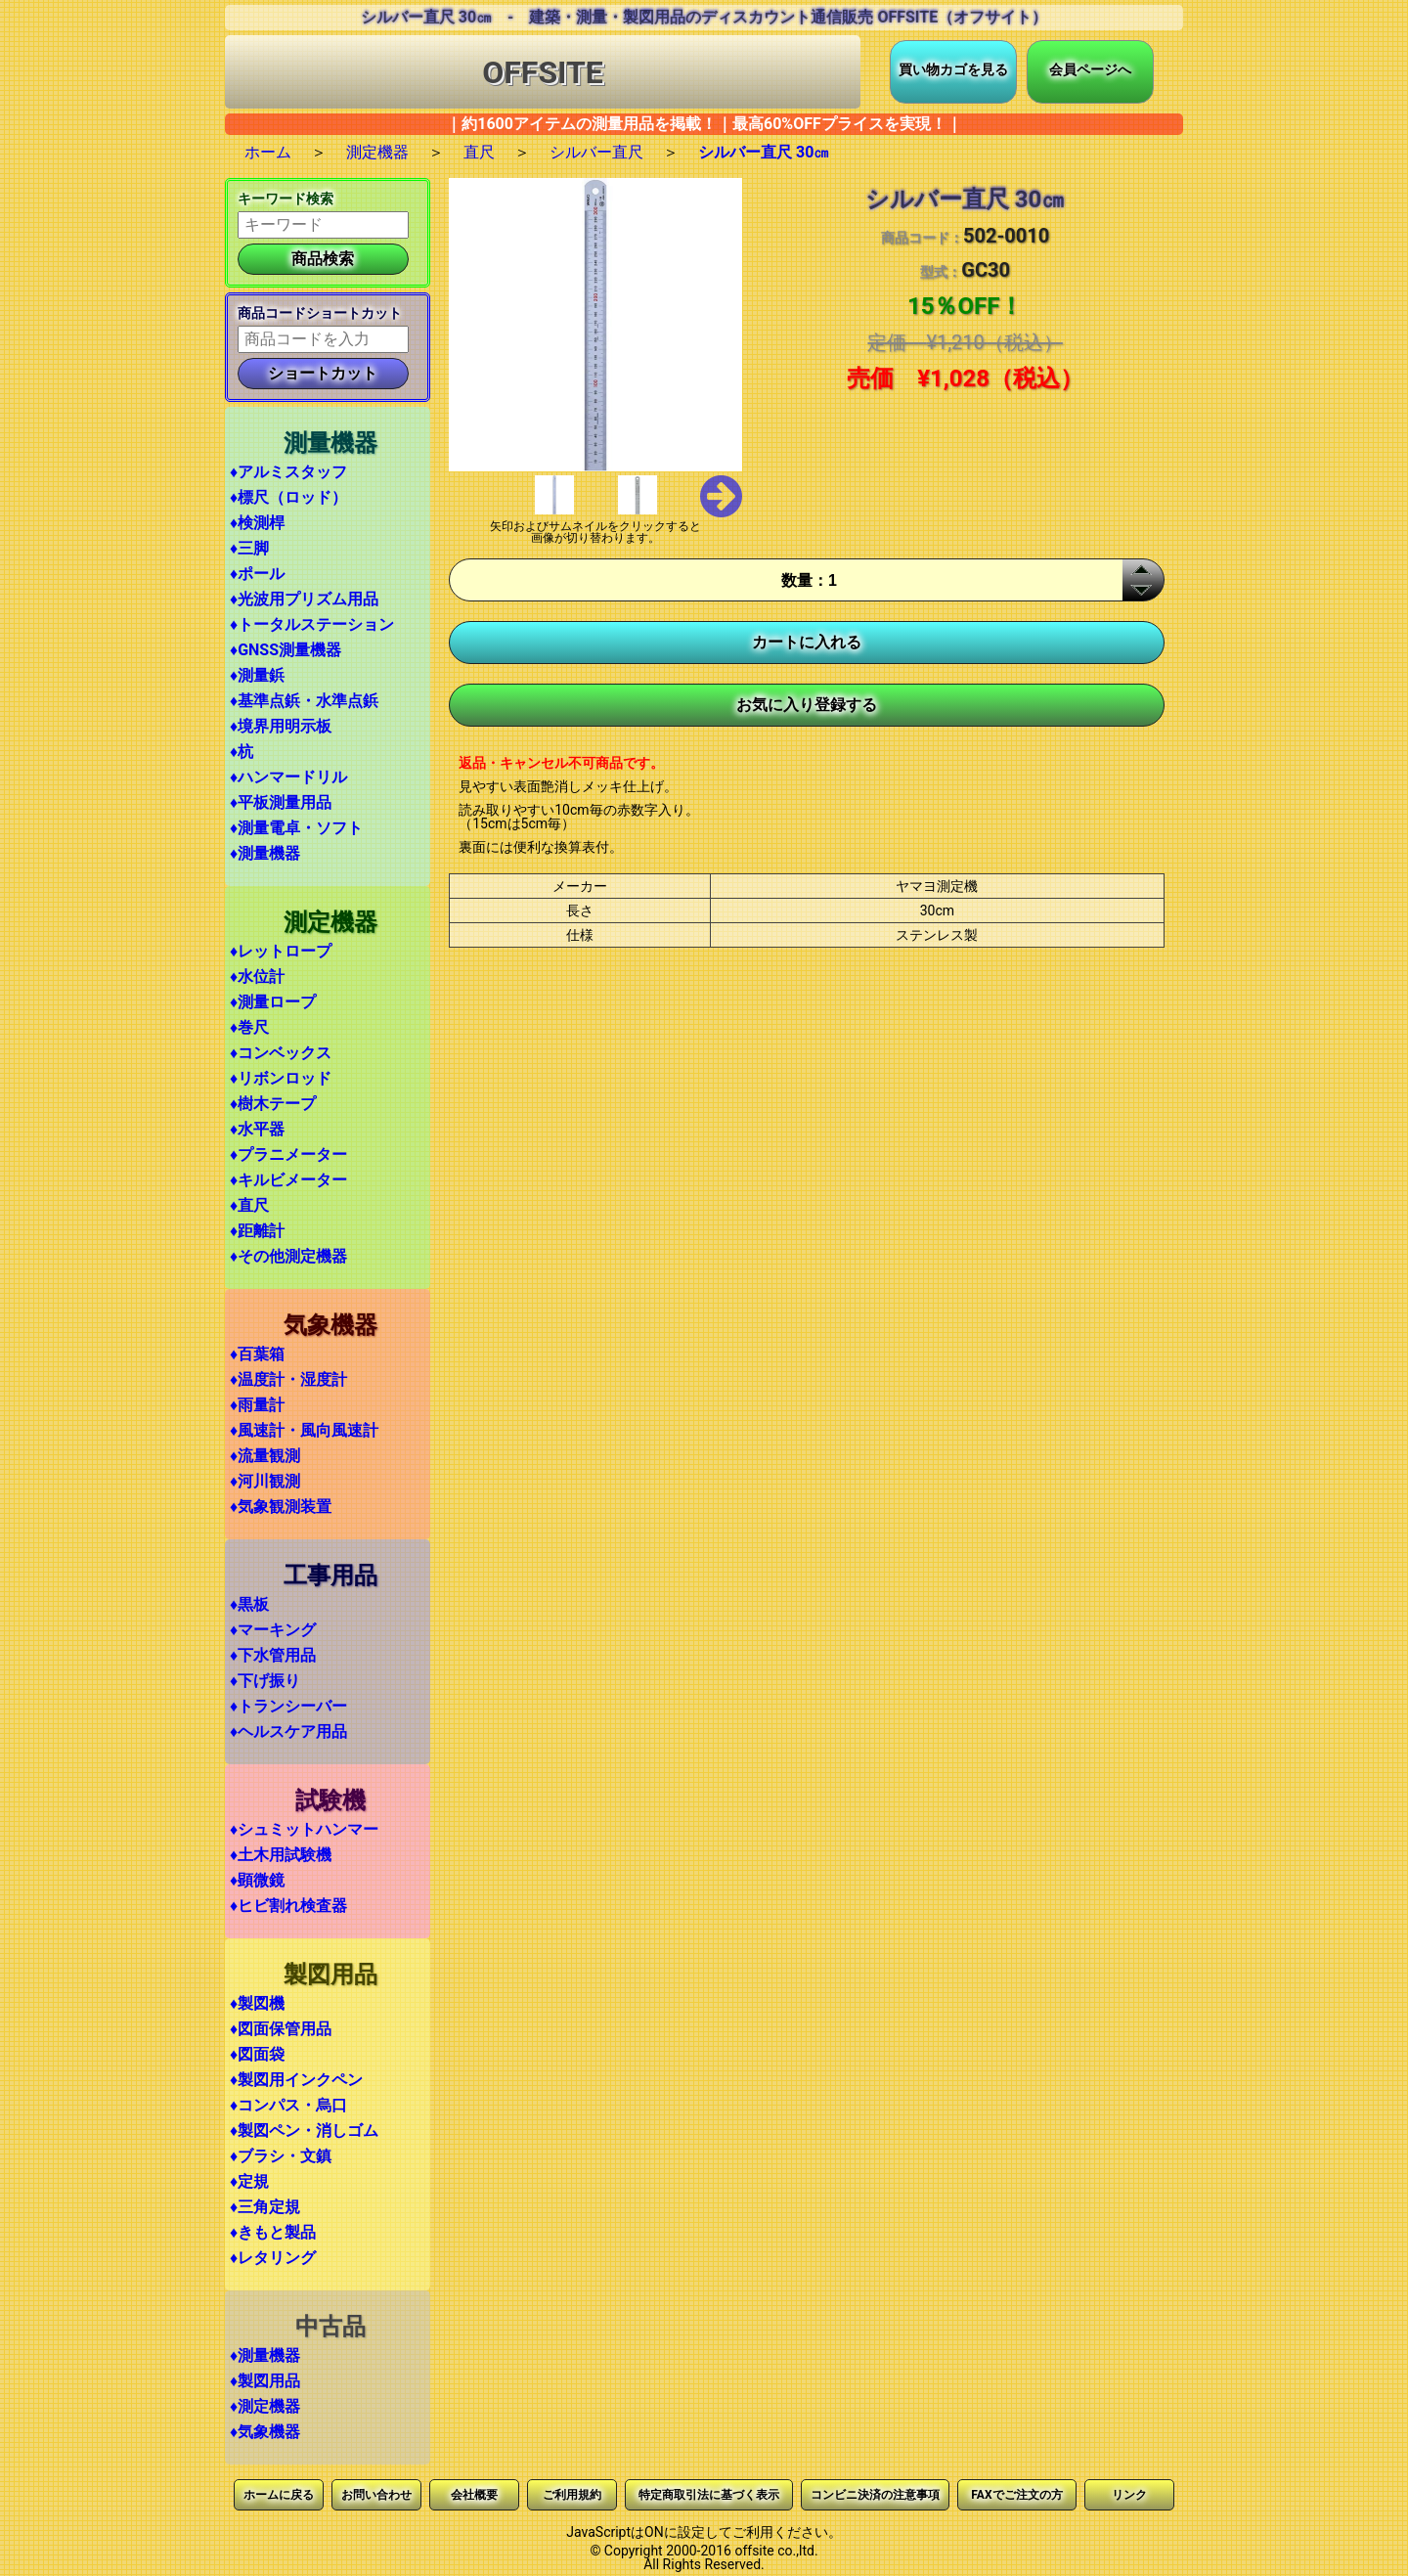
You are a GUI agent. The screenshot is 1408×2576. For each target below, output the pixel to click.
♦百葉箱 (257, 1354)
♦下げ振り (265, 1680)
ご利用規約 (572, 2495)
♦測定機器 (265, 2406)
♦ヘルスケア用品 (288, 1731)
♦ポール (257, 573)
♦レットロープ (280, 951)
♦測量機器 (265, 853)
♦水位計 (257, 976)
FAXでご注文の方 (1016, 2495)
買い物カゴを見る (953, 69)
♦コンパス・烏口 (288, 2105)
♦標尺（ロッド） (288, 497)
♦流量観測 (265, 1455)
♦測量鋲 (257, 675)
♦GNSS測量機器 (285, 650)
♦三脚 (249, 548)
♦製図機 (257, 2003)
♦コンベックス (280, 1053)
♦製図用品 (265, 2381)
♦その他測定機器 (288, 1256)
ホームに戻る (278, 2495)
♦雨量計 (257, 1405)
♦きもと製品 (273, 2232)
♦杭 (241, 751)
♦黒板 (249, 1604)
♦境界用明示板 (280, 726)
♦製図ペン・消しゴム (304, 2130)
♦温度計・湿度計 (288, 1379)
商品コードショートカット (320, 313)
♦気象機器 (265, 2431)
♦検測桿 (257, 522)
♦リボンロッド (280, 1078)
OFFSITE (542, 72)
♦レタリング (273, 2257)
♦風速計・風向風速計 (304, 1430)
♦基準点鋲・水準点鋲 (304, 700)
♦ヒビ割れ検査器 (288, 1905)
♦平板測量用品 (280, 802)
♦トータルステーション (312, 624)
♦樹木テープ (273, 1103)
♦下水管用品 (273, 1655)
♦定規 (249, 2181)
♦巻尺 (249, 1027)
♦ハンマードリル (288, 777)
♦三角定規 (265, 2207)
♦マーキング (273, 1630)
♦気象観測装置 (280, 1506)
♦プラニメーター (288, 1154)
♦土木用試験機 (280, 1854)
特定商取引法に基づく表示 (708, 2495)
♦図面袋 (257, 2054)
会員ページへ (1090, 69)
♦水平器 (257, 1129)
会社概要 (474, 2495)
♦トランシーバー (288, 1706)
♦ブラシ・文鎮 (280, 2156)
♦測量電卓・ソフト (296, 828)
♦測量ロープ (273, 1002)
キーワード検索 (285, 198)
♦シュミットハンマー (304, 1829)
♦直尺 (249, 1205)
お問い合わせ (376, 2495)
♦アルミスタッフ (288, 472)
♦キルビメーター (288, 1180)
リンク (1129, 2495)
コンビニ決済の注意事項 (875, 2495)
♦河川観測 (265, 1481)
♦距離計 (257, 1230)
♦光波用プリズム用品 (304, 599)
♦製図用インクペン (296, 2079)
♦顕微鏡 (257, 1880)
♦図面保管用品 (280, 2029)
